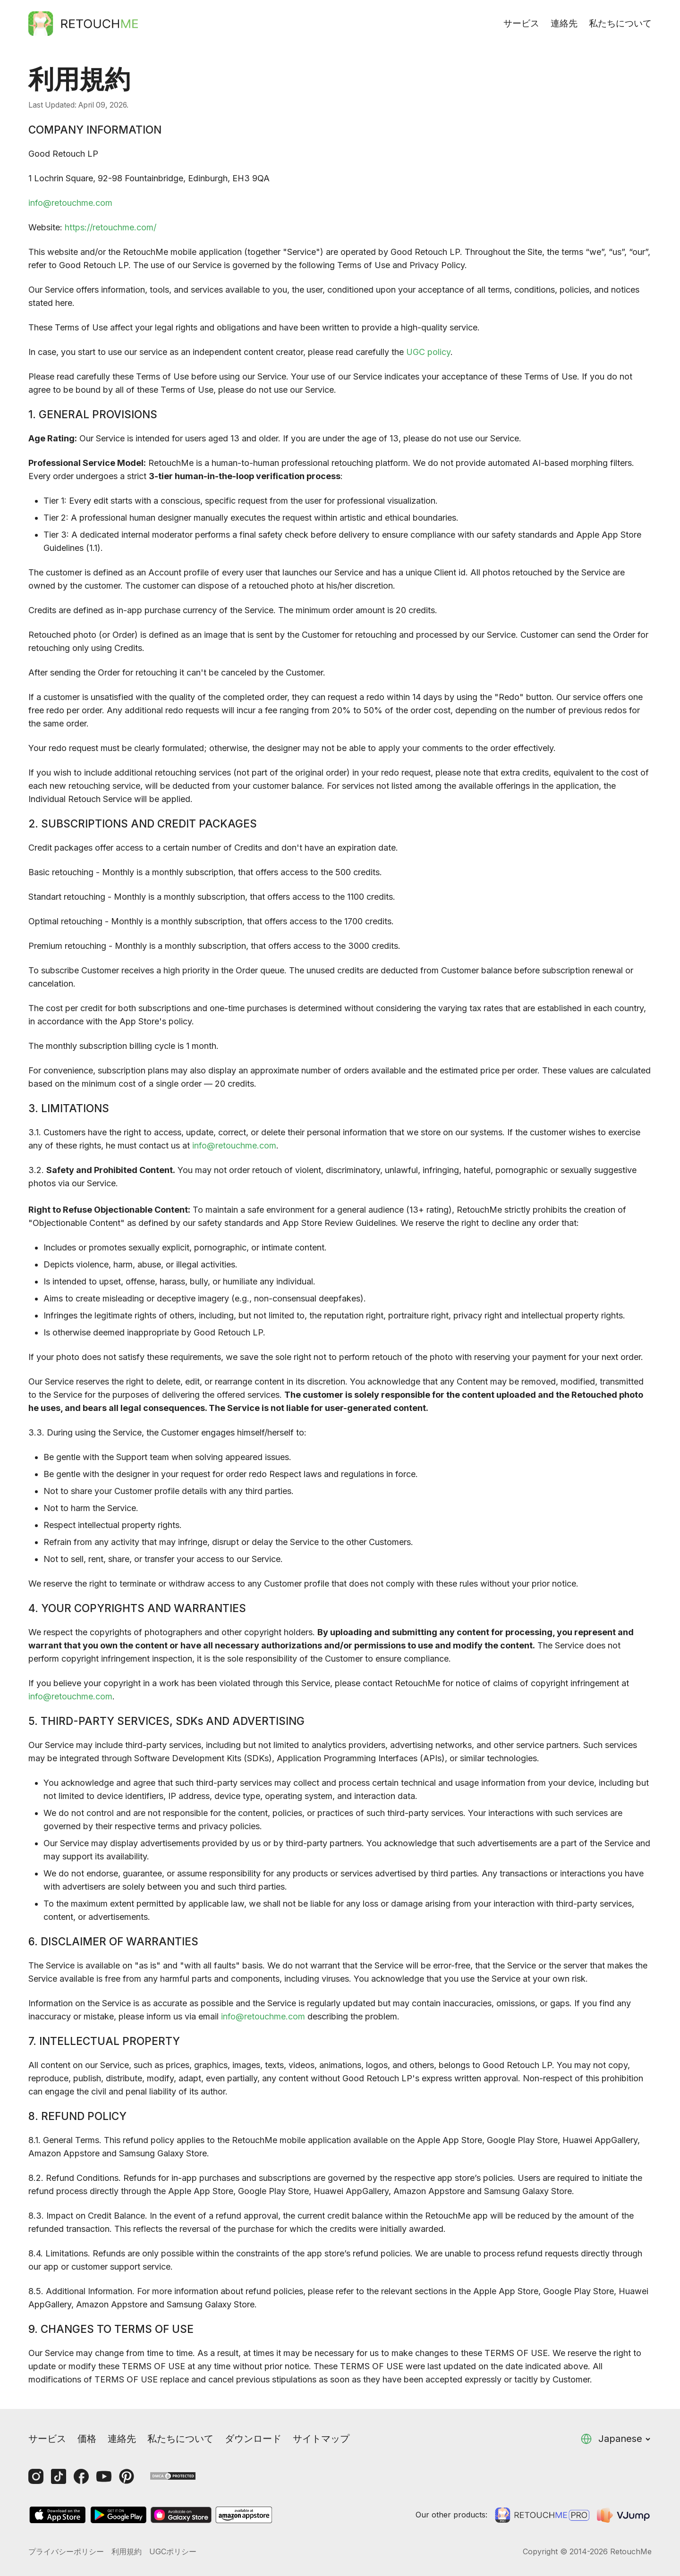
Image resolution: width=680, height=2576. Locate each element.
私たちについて (620, 23)
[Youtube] (103, 2476)
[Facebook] (81, 2476)
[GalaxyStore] (181, 2515)
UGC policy (428, 352)
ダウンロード (253, 2438)
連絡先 (564, 23)
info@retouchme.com (70, 203)
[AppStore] (57, 2515)
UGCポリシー (172, 2551)
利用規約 (126, 2551)
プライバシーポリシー (66, 2551)
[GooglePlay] (118, 2515)
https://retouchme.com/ (110, 227)
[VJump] (624, 2515)
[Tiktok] (58, 2476)
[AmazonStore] (243, 2515)
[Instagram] (35, 2476)
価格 (86, 2438)
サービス (521, 23)
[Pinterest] (126, 2476)
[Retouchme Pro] (542, 2515)
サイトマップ (321, 2438)
